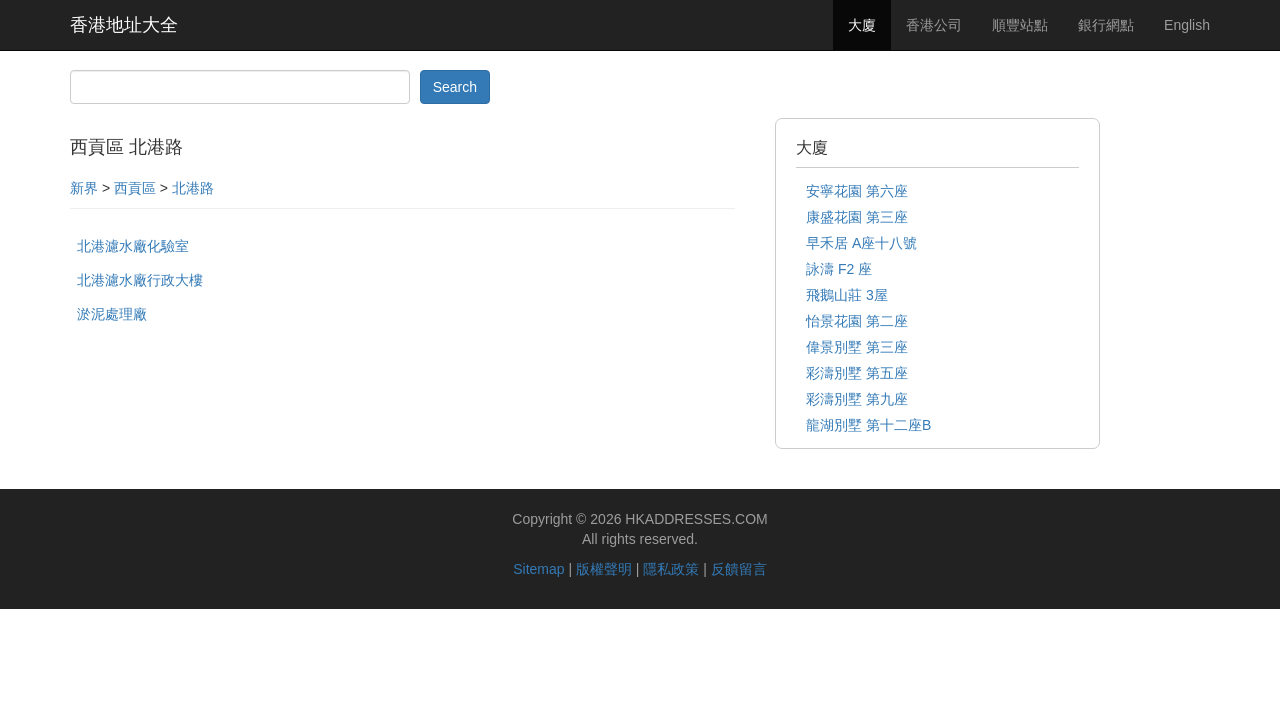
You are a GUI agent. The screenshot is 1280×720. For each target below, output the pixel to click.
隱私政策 (671, 569)
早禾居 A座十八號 (861, 243)
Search (455, 87)
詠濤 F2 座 (839, 269)
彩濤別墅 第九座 (857, 399)
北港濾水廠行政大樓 (140, 280)
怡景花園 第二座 (857, 321)
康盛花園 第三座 (857, 217)
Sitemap (538, 569)
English (1187, 25)
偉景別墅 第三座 (857, 347)
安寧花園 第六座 (857, 191)
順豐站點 (1020, 25)
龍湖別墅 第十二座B (868, 425)
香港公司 (934, 25)
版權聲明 (604, 569)
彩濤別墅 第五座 (857, 373)
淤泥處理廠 (112, 314)
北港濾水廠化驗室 (133, 246)
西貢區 (135, 188)
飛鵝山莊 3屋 (847, 295)
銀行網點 (1106, 25)
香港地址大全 (124, 25)
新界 (84, 188)
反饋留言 (739, 569)
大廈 (862, 25)
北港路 (193, 188)
